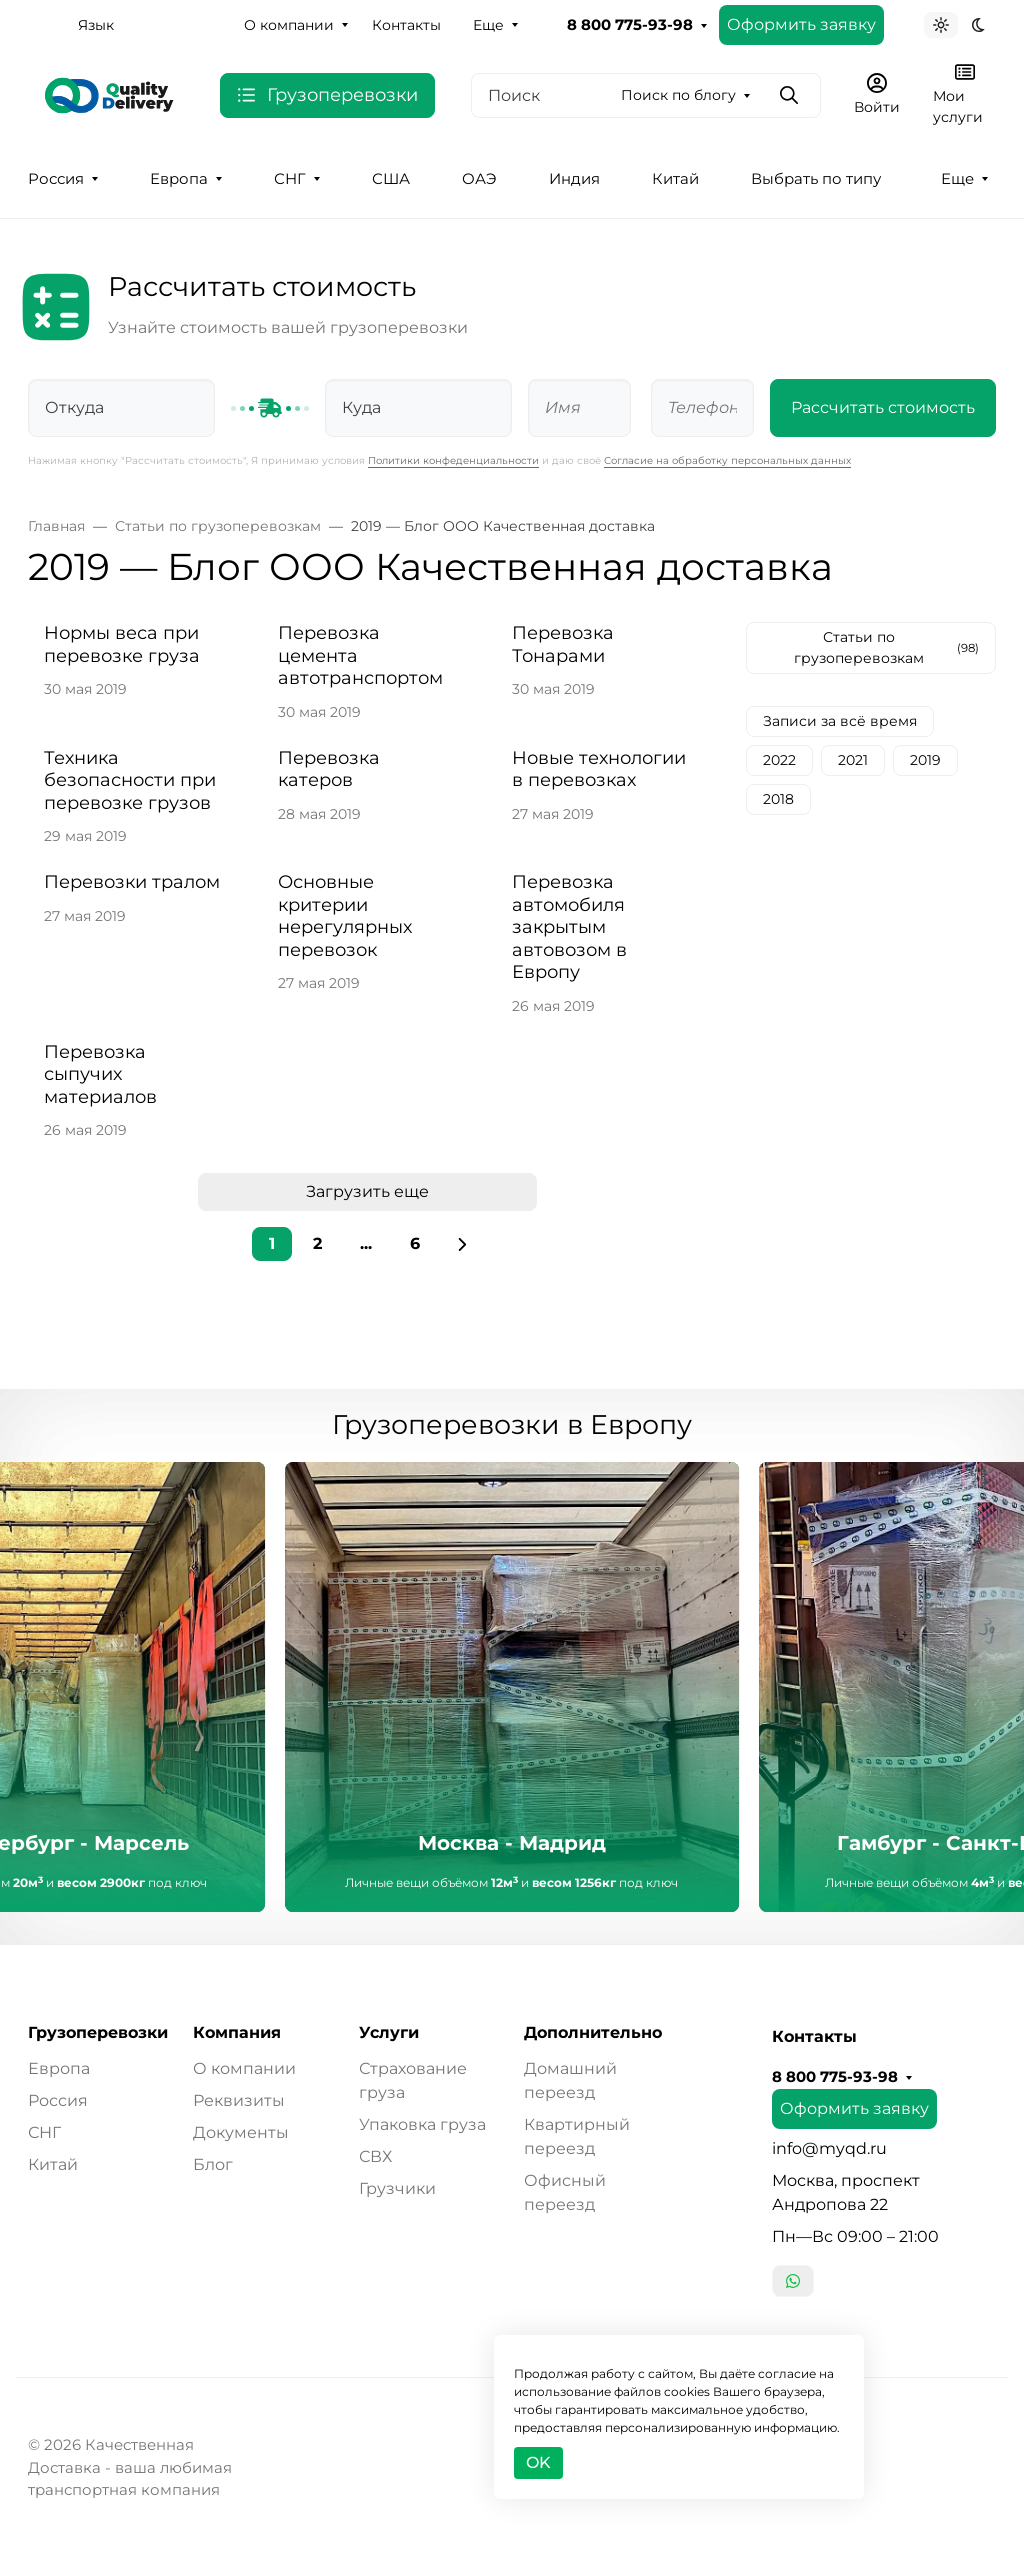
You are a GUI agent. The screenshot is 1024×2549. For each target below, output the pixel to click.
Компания (237, 2033)
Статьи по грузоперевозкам (887, 647)
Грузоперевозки (98, 2033)
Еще (488, 25)
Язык (96, 25)
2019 (925, 760)
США (391, 179)
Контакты (406, 25)
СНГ (290, 179)
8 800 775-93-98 (630, 25)
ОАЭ (479, 179)
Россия (56, 179)
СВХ (375, 2156)
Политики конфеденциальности (453, 460)
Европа (179, 179)
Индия (574, 179)
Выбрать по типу (816, 179)
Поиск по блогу (678, 95)
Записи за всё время (840, 721)
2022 (779, 760)
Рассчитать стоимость (883, 407)
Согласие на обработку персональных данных (727, 460)
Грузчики (397, 2188)
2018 (778, 799)
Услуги (389, 2033)
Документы (241, 2132)
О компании (289, 25)
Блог (213, 2164)
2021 (853, 760)
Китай (675, 179)
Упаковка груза (422, 2124)
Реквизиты (239, 2100)
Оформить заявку (801, 24)
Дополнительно (593, 2033)
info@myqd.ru (829, 2148)
